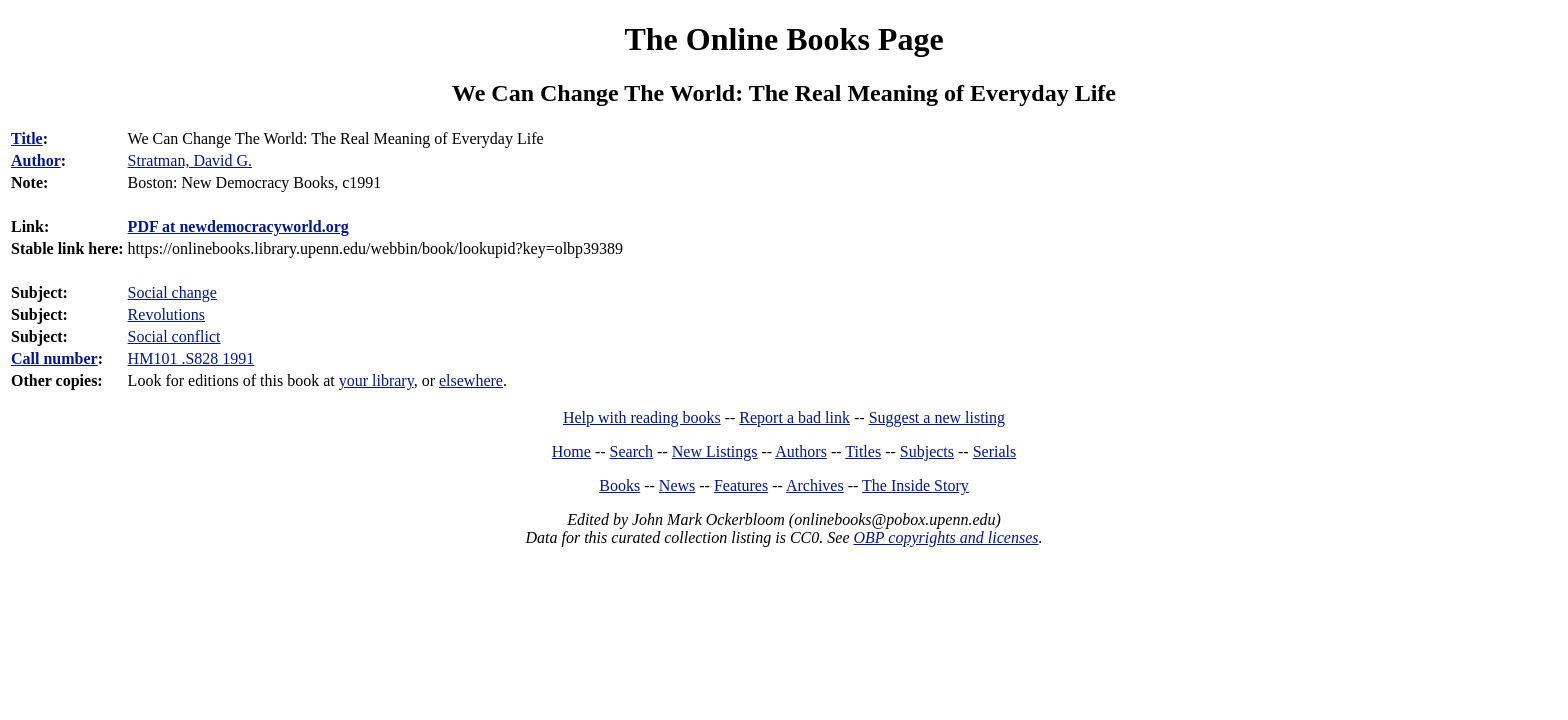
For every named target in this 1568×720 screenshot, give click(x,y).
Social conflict (174, 336)
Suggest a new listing (937, 417)
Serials (995, 451)
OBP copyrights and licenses (945, 537)
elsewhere (471, 380)
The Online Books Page (783, 39)
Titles (863, 451)
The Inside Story (915, 485)
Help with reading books (642, 417)
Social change (172, 292)
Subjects (927, 451)
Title (27, 138)
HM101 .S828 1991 (191, 358)
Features (741, 485)
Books (619, 485)
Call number (54, 358)
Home (571, 451)
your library (376, 380)
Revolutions (166, 314)
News (677, 485)
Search (632, 451)
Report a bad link (794, 417)
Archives (815, 485)
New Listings (715, 451)
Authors (801, 451)
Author (36, 160)
